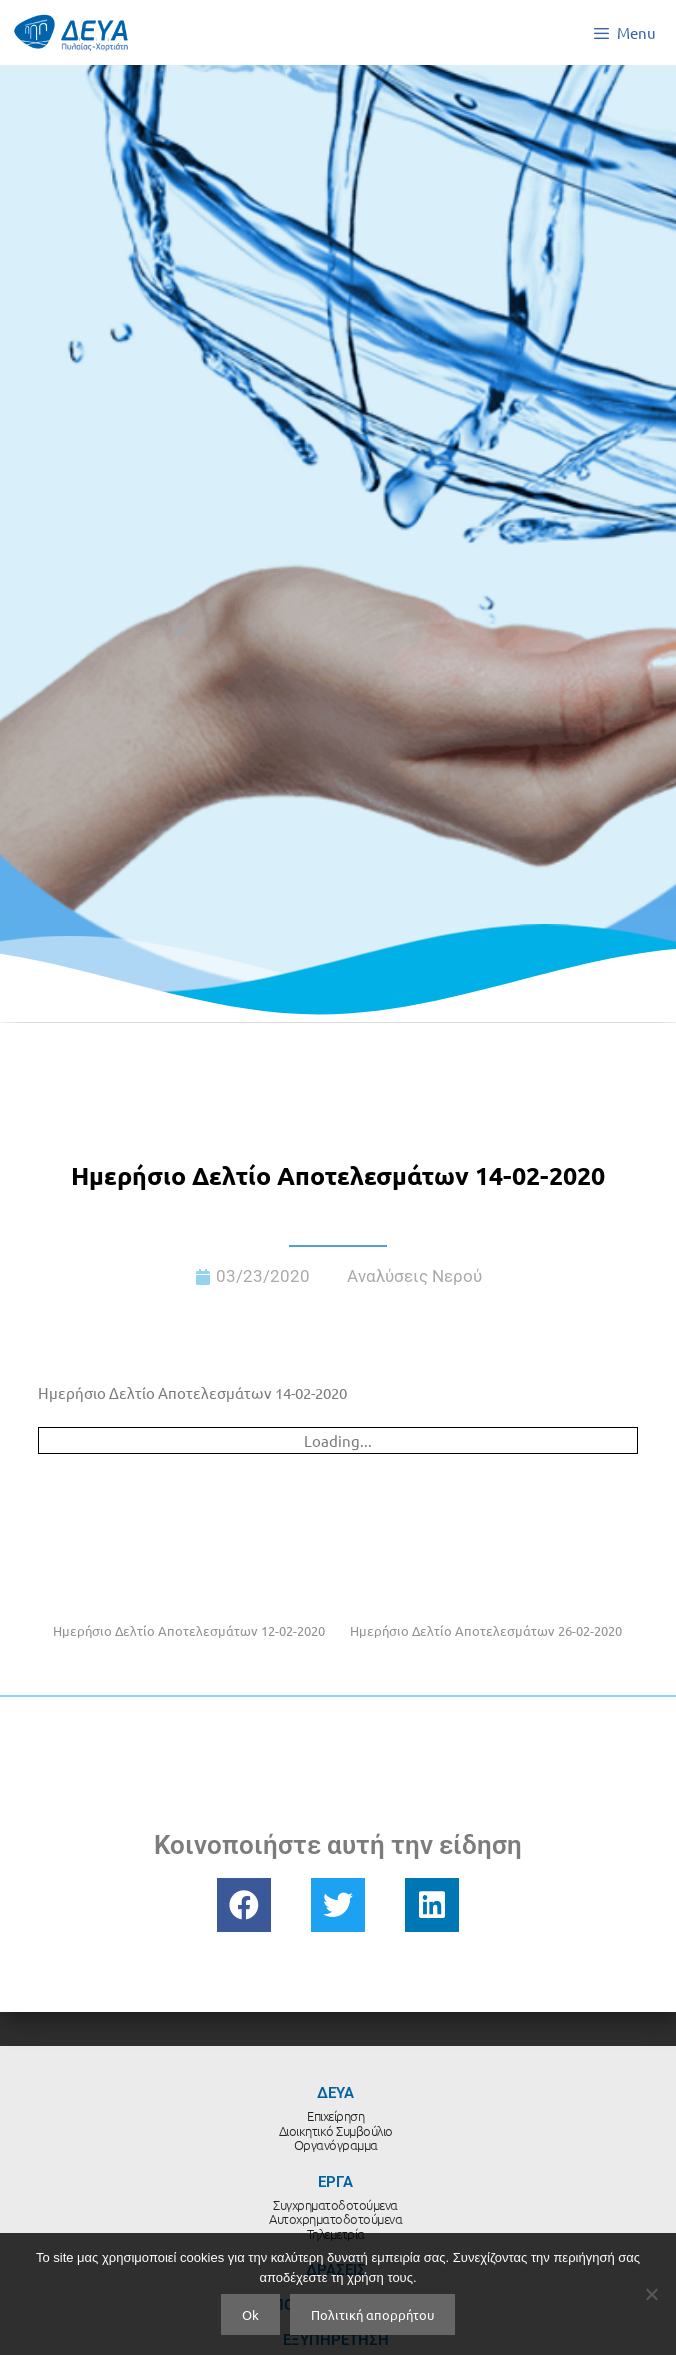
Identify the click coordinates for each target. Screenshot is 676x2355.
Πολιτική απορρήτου (372, 2314)
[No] (651, 2294)
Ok (250, 2314)
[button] (244, 1905)
